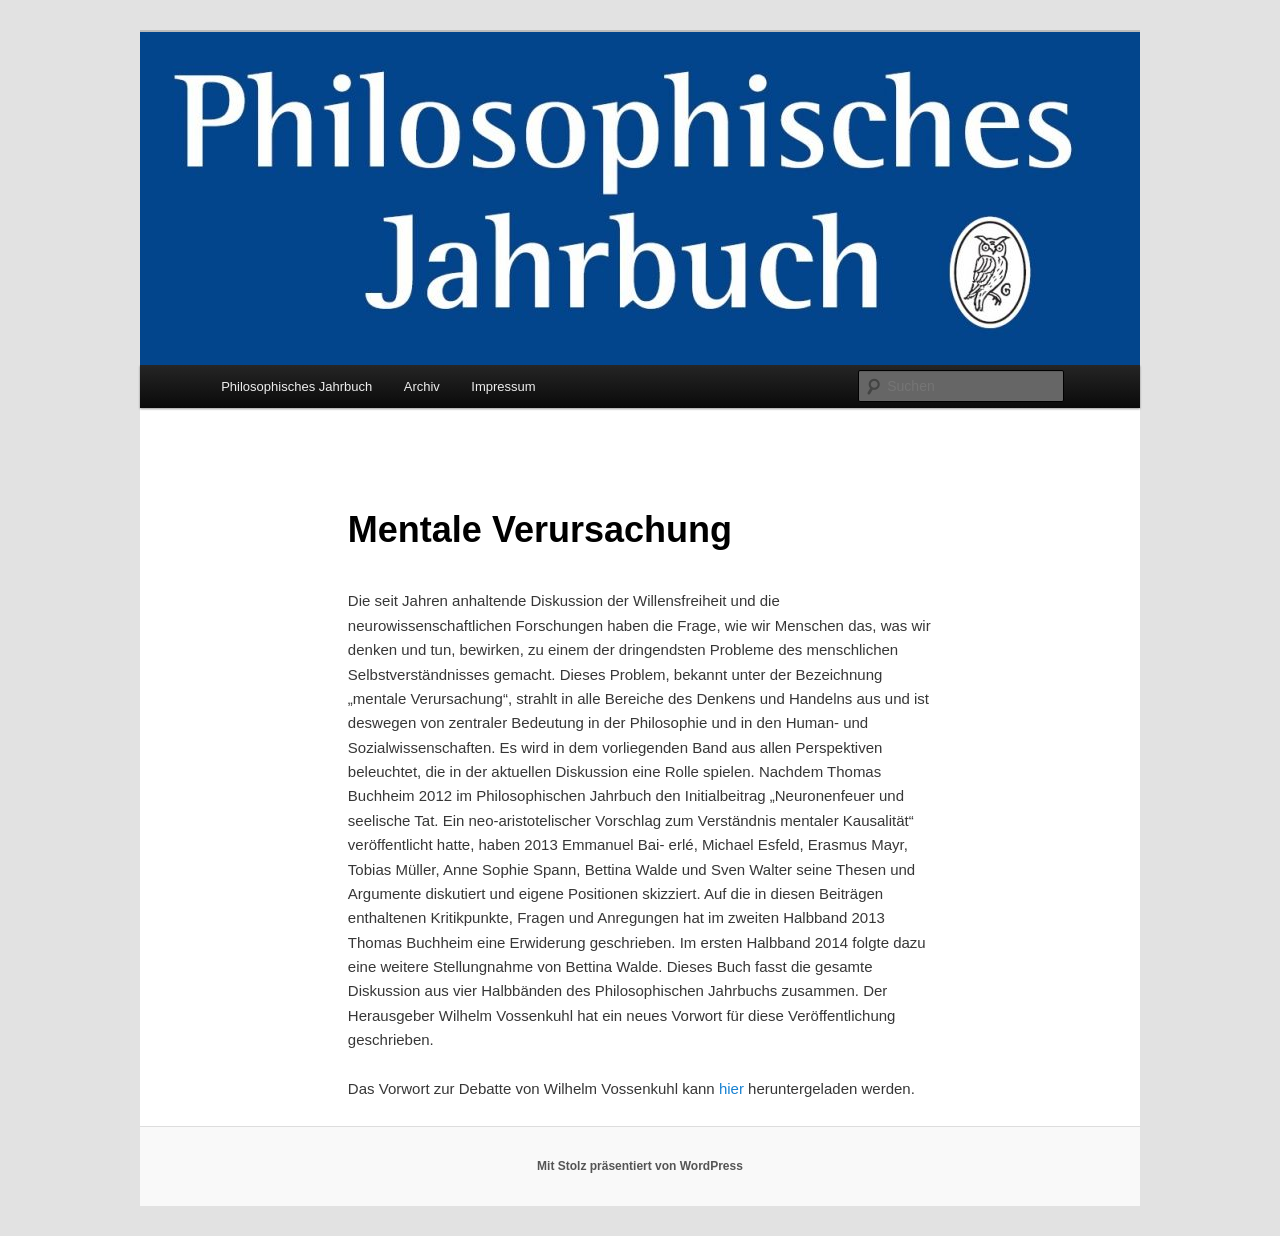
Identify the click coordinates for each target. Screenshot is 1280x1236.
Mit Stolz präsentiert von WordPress (640, 1166)
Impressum (503, 386)
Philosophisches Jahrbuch (296, 386)
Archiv (422, 386)
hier (731, 1088)
